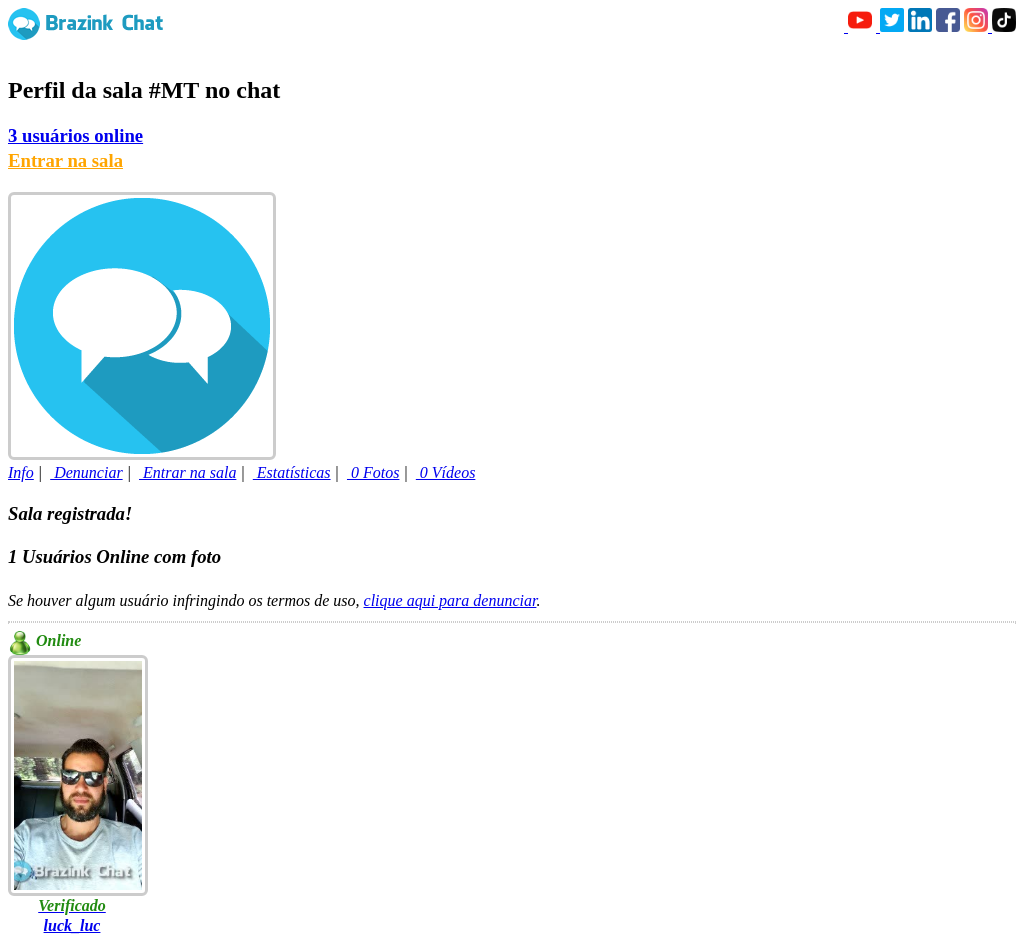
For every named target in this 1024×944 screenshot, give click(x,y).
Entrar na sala (65, 160)
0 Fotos (373, 472)
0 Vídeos (446, 472)
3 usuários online (75, 135)
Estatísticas (292, 472)
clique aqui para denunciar (450, 600)
